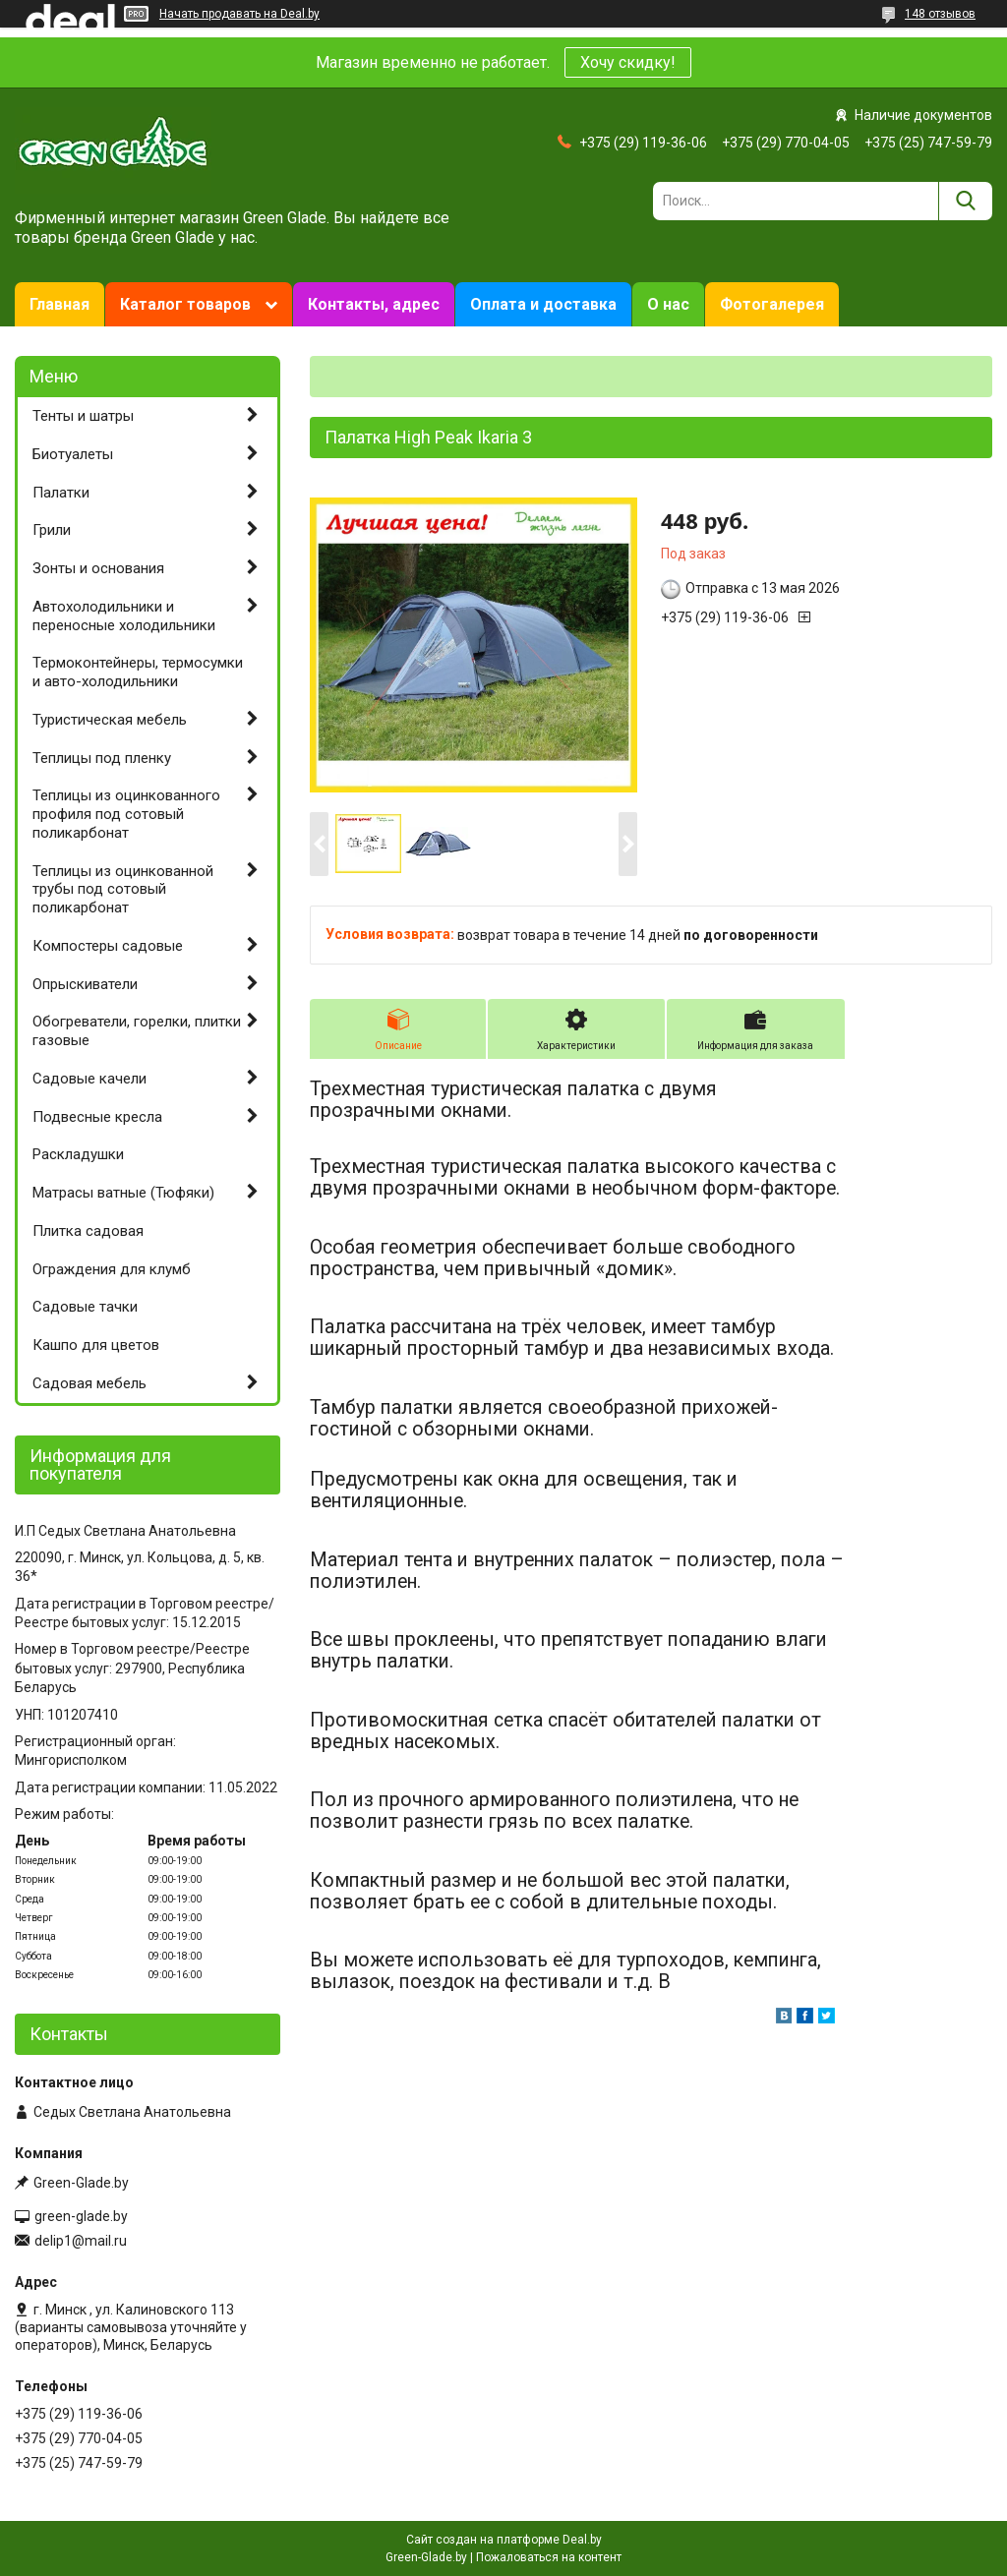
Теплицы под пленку (101, 758)
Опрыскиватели (85, 984)
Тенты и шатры (83, 416)
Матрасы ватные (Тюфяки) (123, 1192)
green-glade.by (81, 2216)
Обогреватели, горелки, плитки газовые (136, 1031)
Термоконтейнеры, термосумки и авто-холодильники (137, 672)
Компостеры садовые (107, 946)
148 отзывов (940, 14)
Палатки (60, 492)
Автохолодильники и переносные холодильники (123, 616)
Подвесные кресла (97, 1117)
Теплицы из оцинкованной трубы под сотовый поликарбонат (122, 889)
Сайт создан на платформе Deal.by (504, 2540)
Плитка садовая (88, 1231)
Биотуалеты (72, 454)
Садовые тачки (85, 1307)
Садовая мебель (89, 1383)
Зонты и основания (98, 568)
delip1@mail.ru (80, 2241)
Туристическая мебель (109, 720)
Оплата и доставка (543, 304)
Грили (51, 530)
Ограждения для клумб (111, 1269)
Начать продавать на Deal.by (239, 14)
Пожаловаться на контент (549, 2557)
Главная (59, 304)
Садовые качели (89, 1078)
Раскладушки (78, 1154)
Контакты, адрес (374, 304)
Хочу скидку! (628, 62)
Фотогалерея (772, 304)
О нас (668, 304)
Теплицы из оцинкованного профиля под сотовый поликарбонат (126, 814)
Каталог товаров (185, 304)
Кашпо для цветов (95, 1345)
